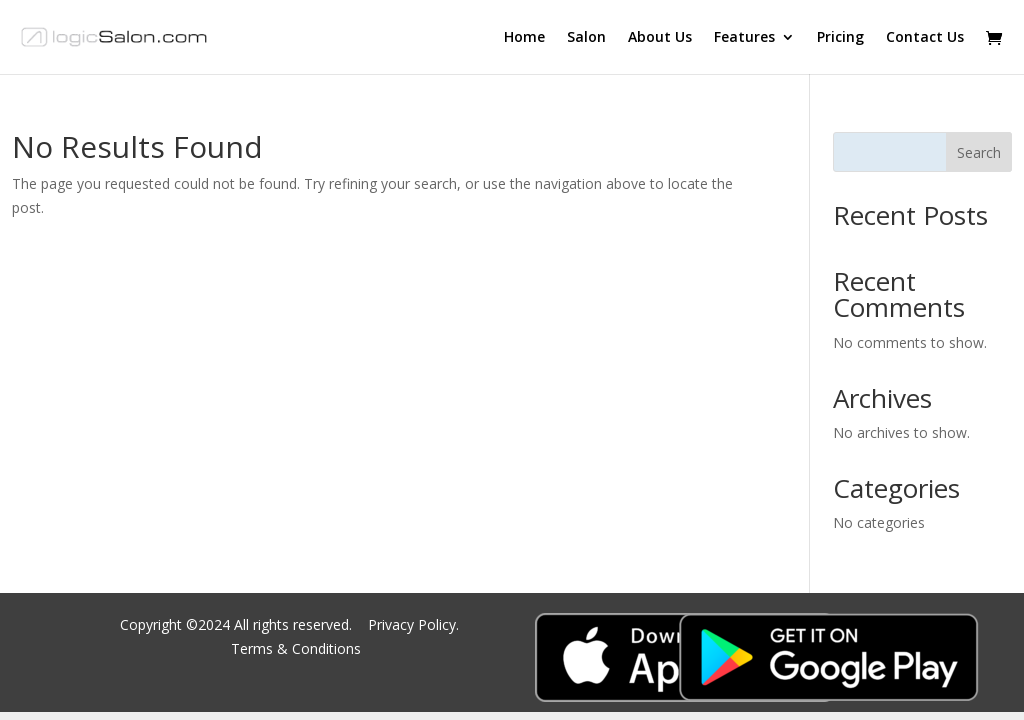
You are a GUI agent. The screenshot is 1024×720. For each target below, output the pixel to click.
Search (979, 152)
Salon (586, 38)
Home (524, 38)
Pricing (840, 38)
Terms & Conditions (296, 648)
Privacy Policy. (415, 624)
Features (744, 38)
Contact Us (925, 38)
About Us (660, 38)
